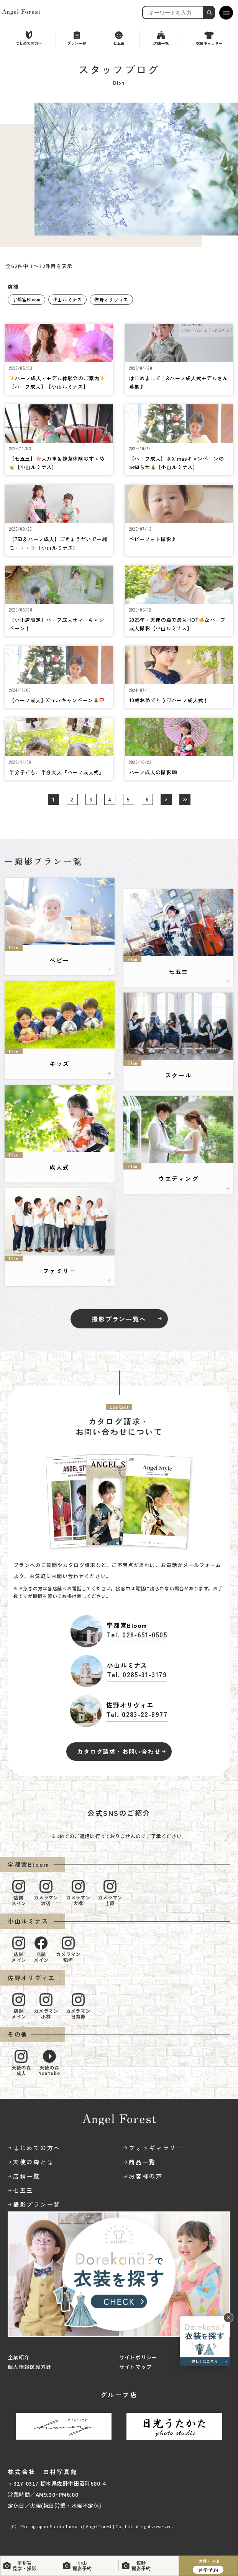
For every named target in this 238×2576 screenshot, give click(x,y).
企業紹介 (19, 2357)
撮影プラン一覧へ (119, 1318)
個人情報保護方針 (29, 2366)
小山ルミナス (67, 299)
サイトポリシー (138, 2357)
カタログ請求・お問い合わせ (119, 1751)
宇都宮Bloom (26, 299)
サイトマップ (135, 2366)
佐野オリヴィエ (111, 299)
